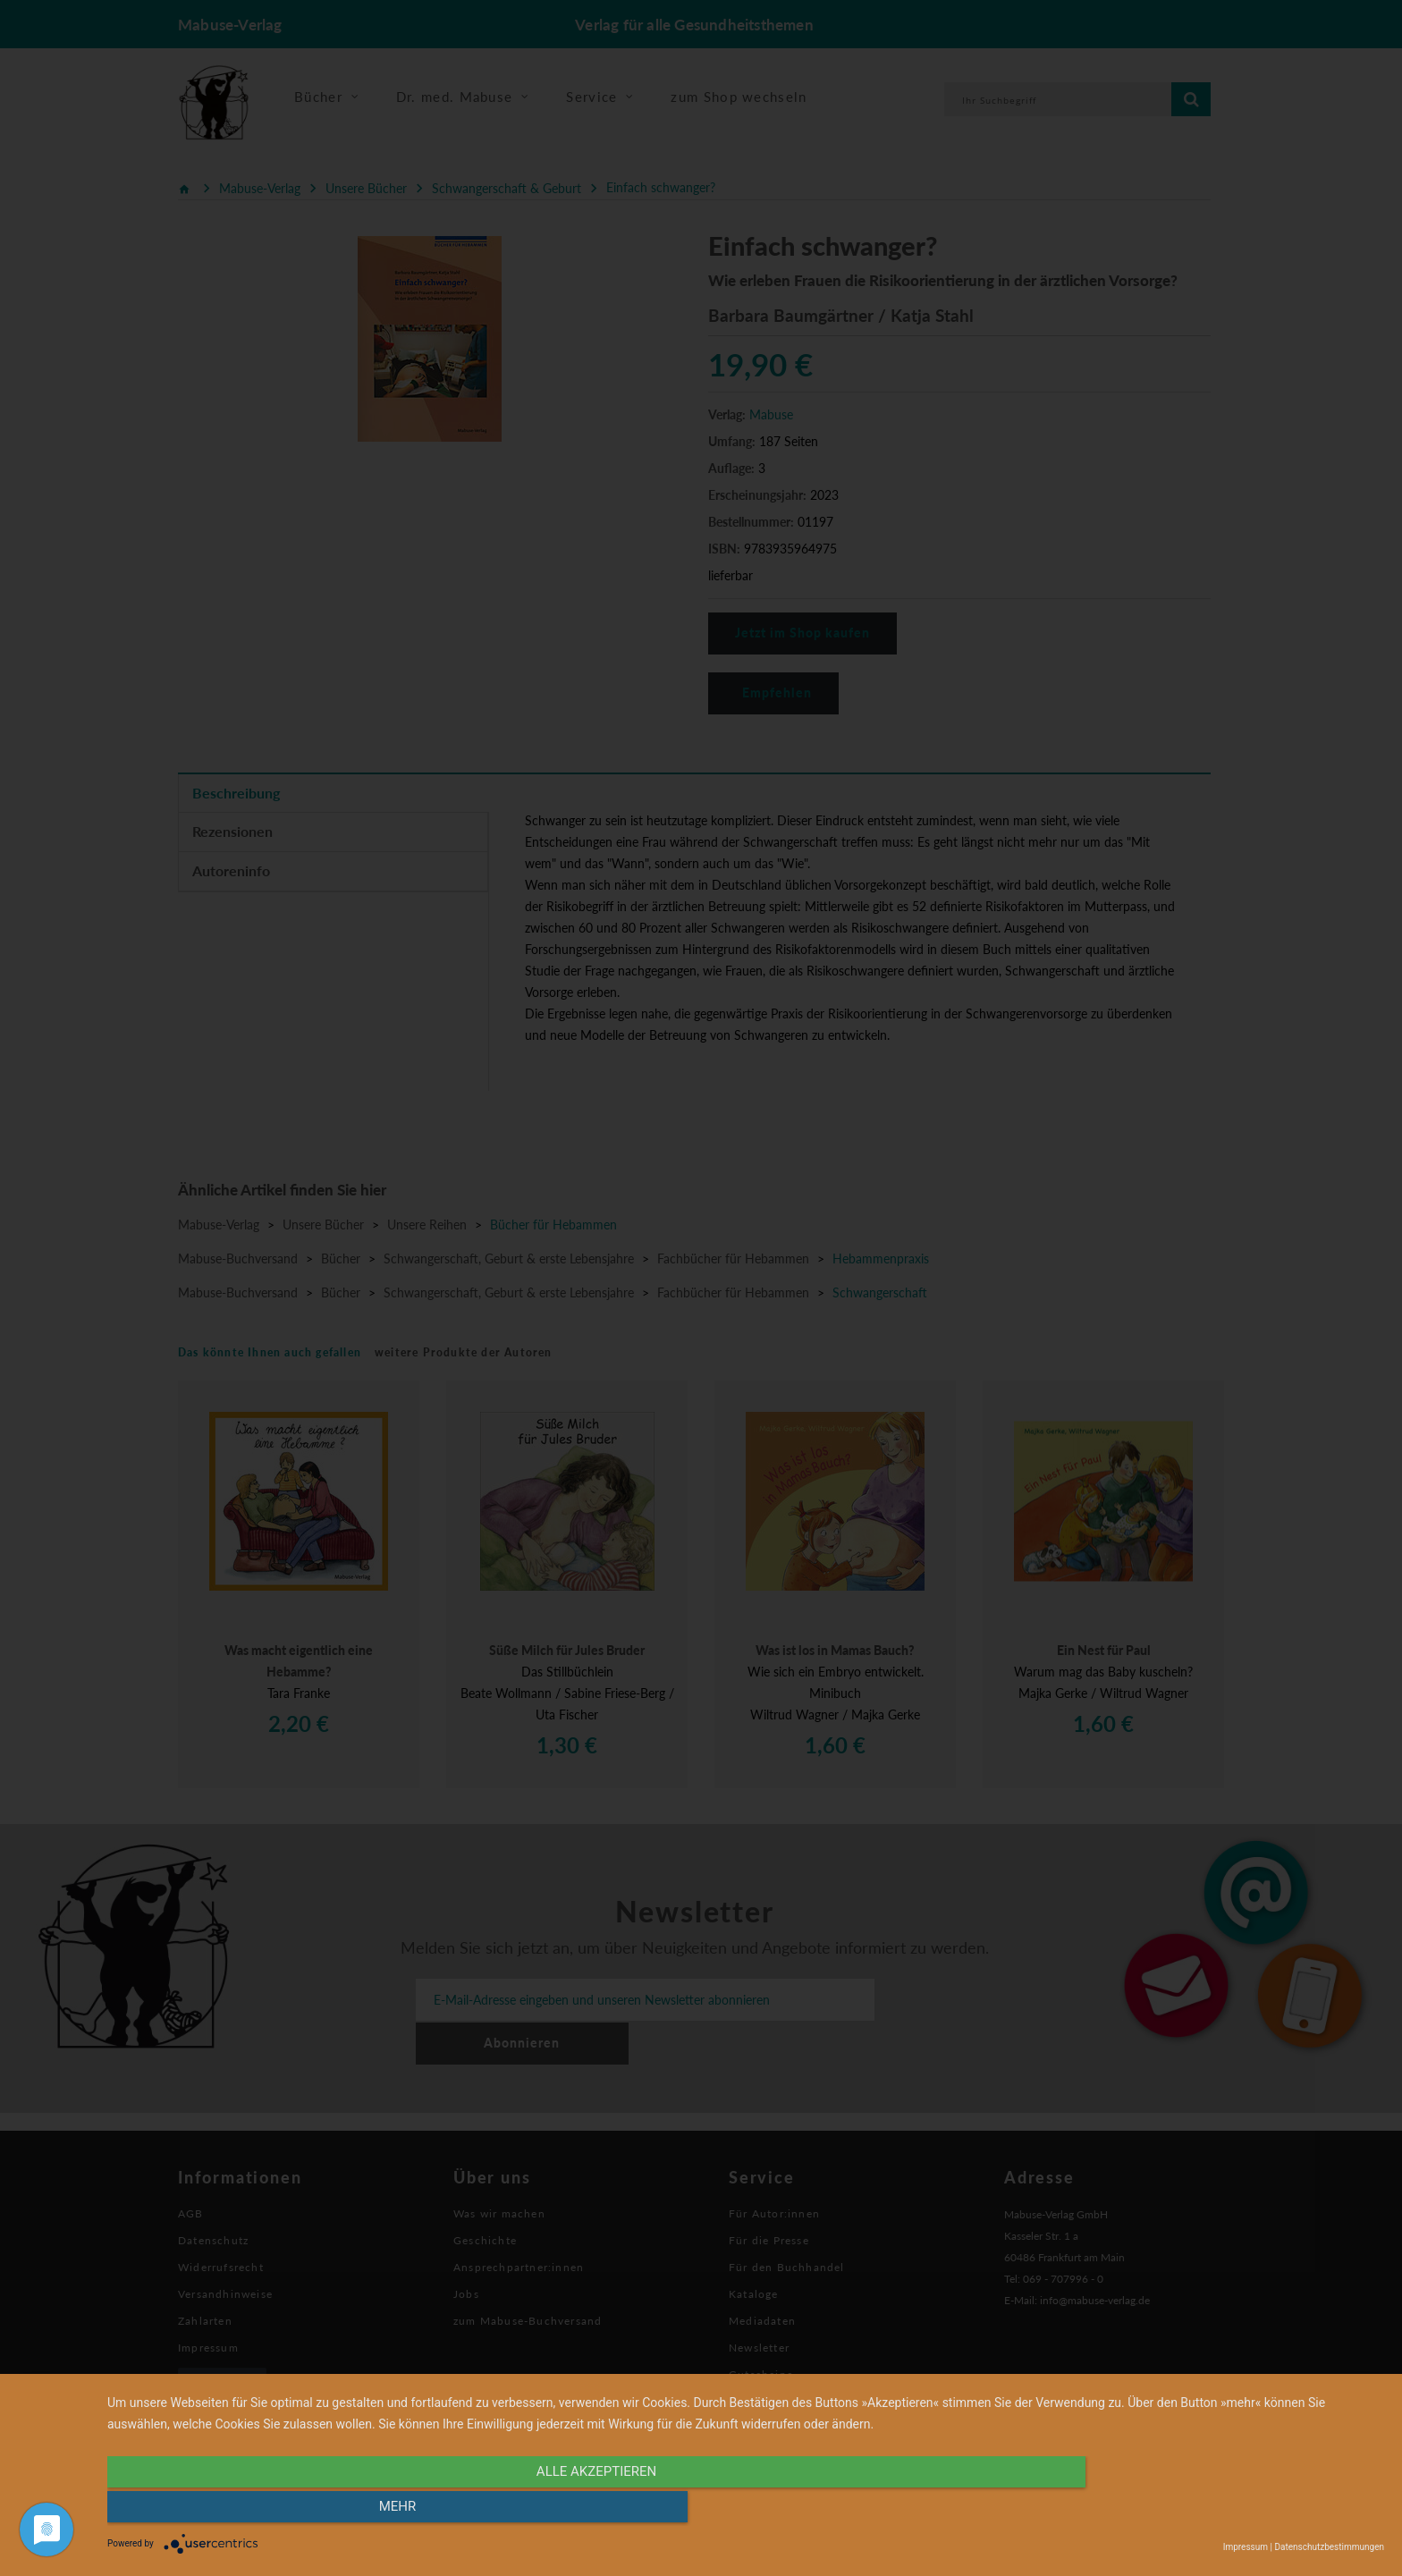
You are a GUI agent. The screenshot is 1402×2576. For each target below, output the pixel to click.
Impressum (1245, 2547)
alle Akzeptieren (554, 2511)
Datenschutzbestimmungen (1329, 2547)
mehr (1193, 2511)
